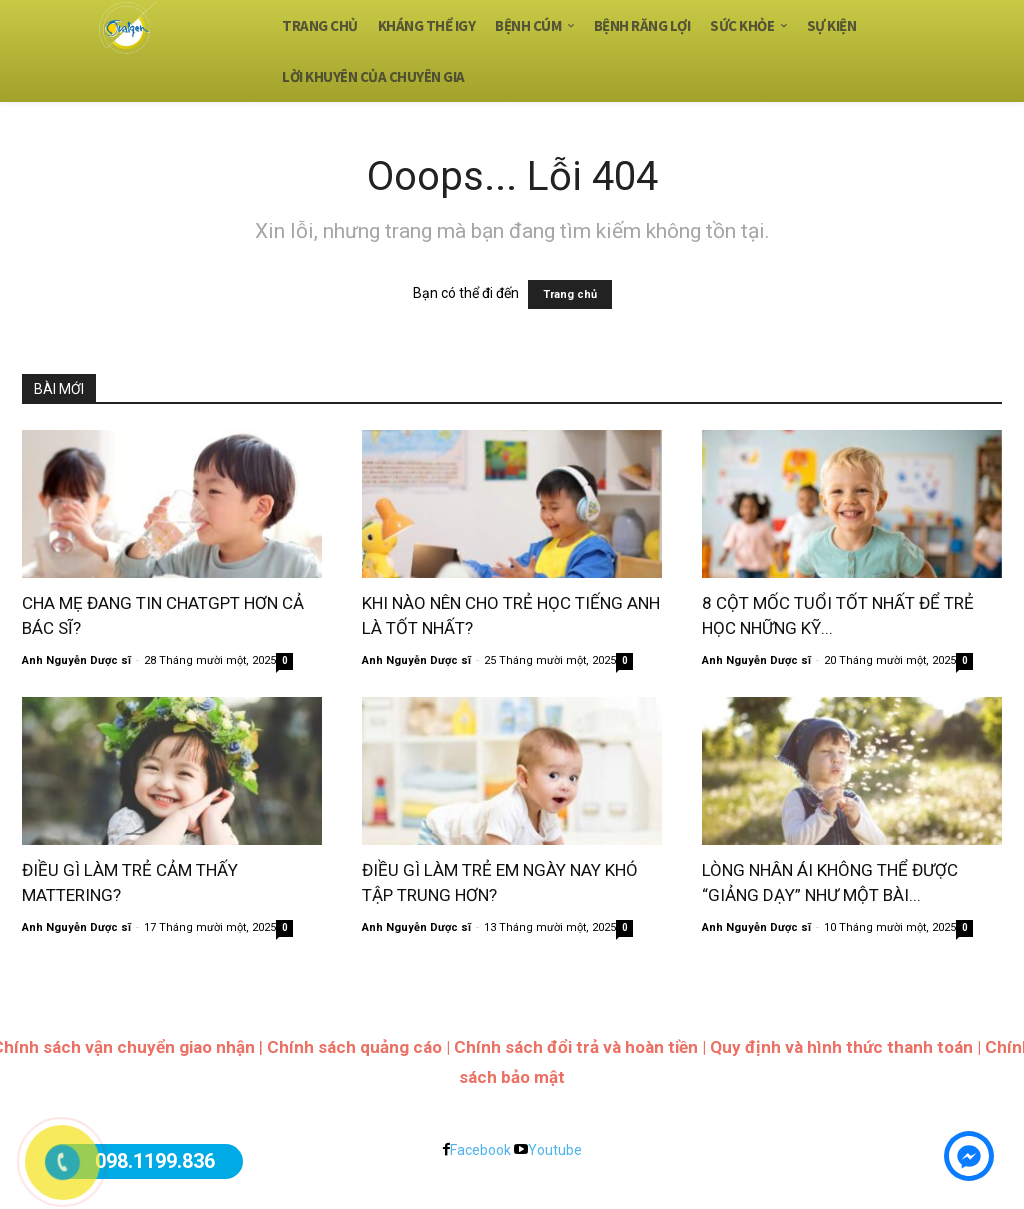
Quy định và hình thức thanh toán (841, 1047)
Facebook (480, 1150)
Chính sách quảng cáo (354, 1047)
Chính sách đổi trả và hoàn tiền (576, 1047)
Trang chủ (570, 294)
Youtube (555, 1150)
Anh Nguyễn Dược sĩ (76, 660)
